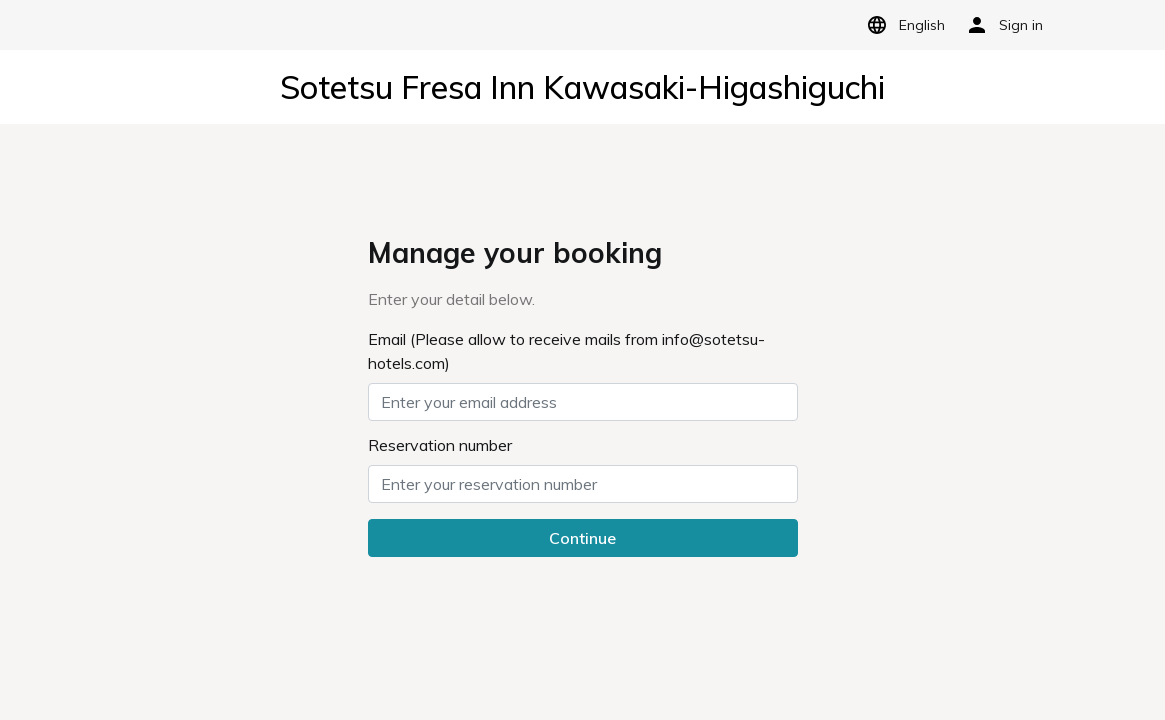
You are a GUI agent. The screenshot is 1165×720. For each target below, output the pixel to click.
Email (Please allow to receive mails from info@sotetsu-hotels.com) (566, 351)
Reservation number (440, 445)
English (902, 25)
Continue (582, 538)
